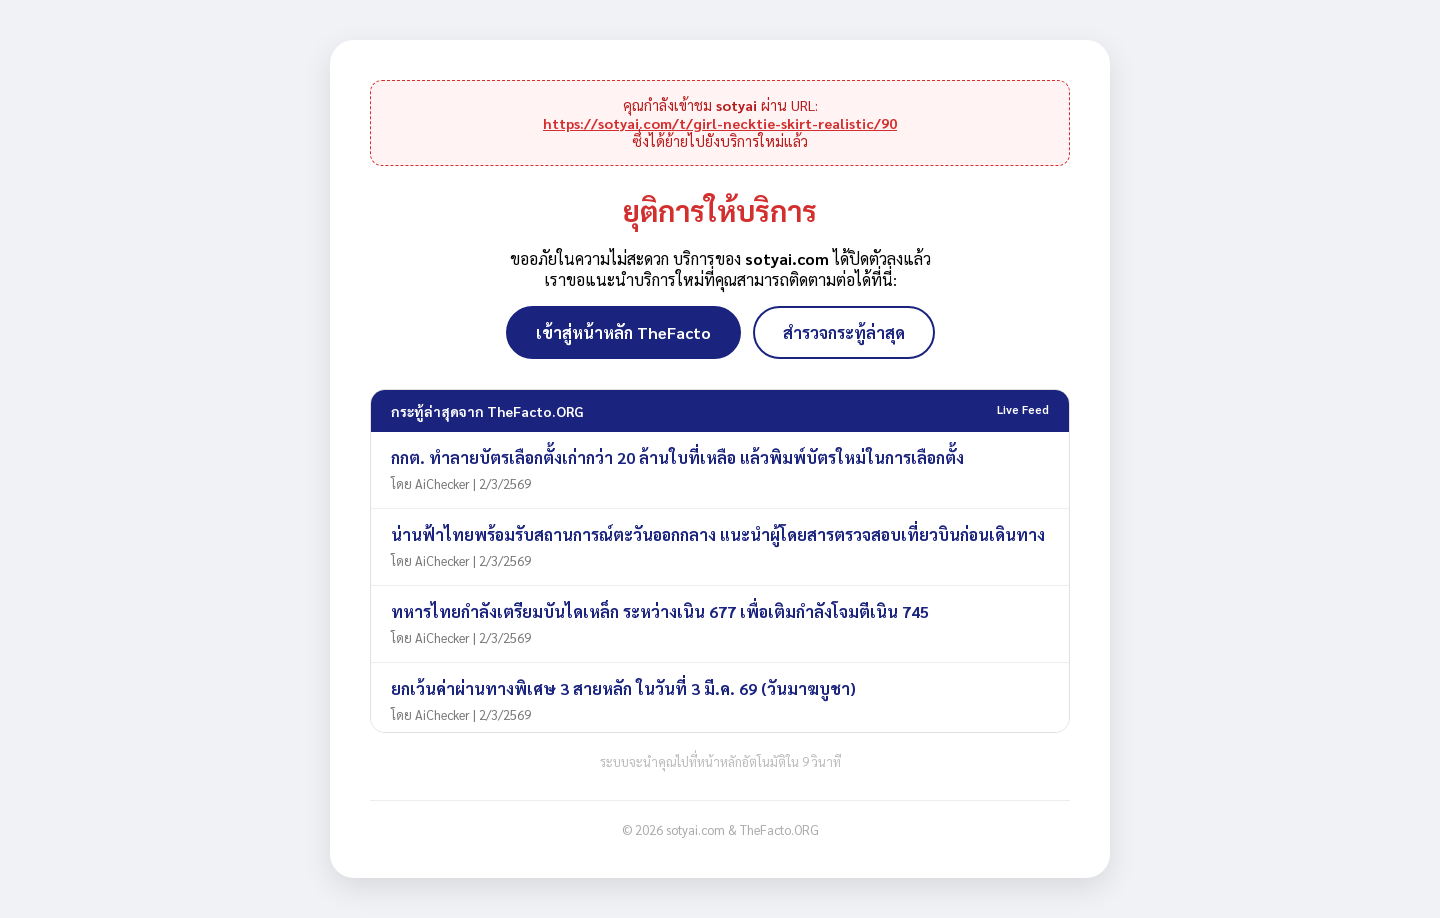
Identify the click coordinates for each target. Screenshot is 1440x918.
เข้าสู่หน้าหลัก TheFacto (623, 332)
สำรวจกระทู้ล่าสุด (844, 332)
